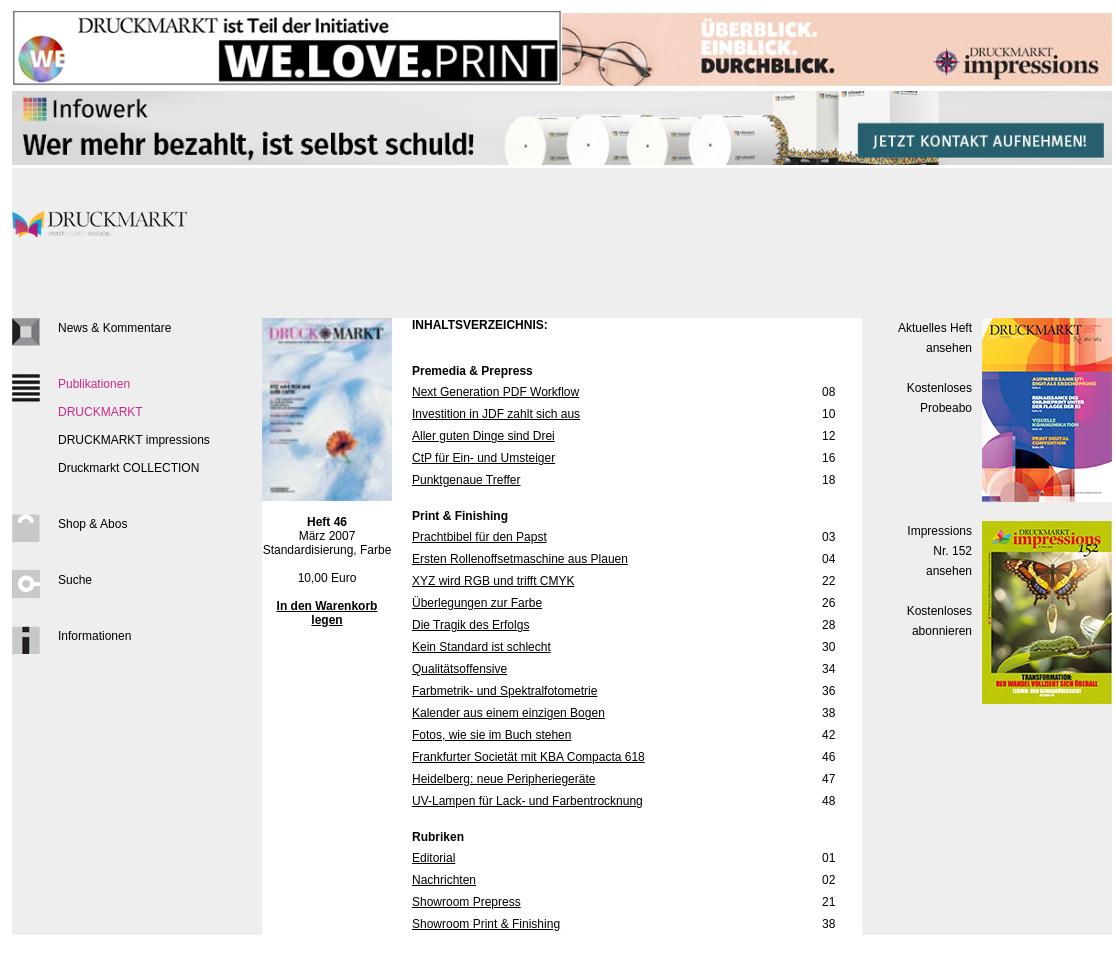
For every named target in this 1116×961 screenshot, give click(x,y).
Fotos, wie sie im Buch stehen (491, 735)
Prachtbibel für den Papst (479, 537)
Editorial (433, 858)
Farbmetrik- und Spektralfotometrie (504, 691)
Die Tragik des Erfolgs (470, 625)
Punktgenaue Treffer (466, 480)
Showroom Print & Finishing (486, 924)
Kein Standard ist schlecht (481, 647)
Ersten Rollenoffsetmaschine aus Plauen (520, 559)
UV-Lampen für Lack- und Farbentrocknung (527, 801)
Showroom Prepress (466, 902)
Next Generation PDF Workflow (495, 392)
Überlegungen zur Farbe (477, 603)
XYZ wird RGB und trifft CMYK (493, 581)
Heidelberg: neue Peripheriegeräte (503, 779)
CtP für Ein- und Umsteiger (483, 458)
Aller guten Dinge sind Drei (483, 436)
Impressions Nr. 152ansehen (939, 551)
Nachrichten (444, 880)
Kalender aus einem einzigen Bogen (508, 713)
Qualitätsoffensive (459, 669)
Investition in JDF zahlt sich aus (496, 414)
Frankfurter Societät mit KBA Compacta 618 (528, 757)
